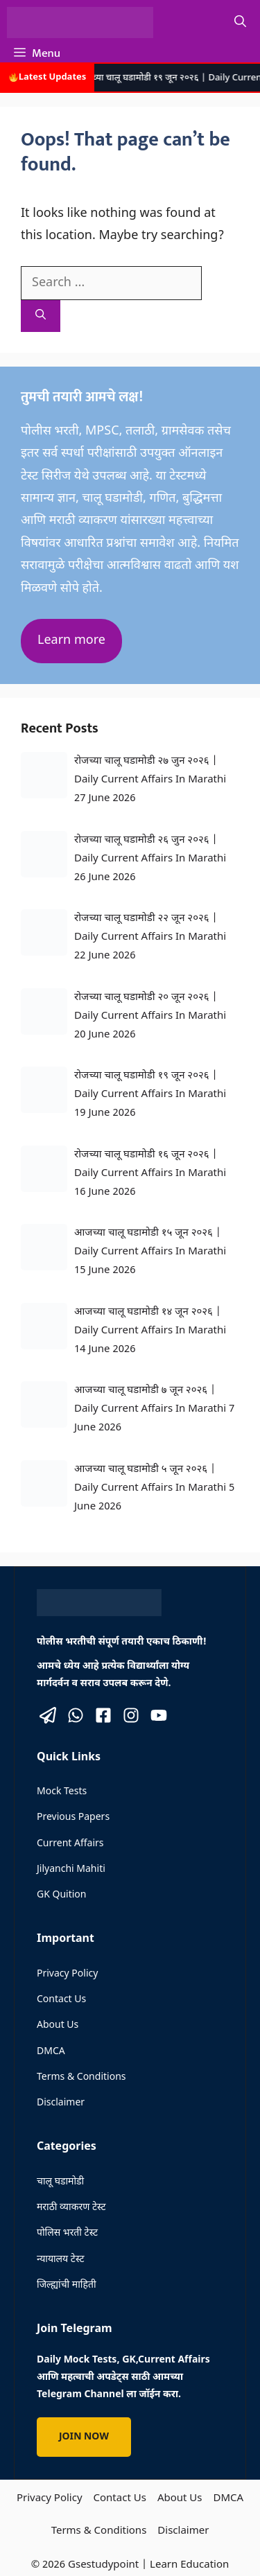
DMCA (51, 2051)
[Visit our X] (48, 1715)
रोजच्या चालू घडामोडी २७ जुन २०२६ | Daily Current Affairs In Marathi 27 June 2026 (150, 780)
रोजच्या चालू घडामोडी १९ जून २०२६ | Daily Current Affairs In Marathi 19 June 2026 (150, 1094)
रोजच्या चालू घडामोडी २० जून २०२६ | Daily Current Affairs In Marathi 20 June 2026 (150, 1016)
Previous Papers (73, 1817)
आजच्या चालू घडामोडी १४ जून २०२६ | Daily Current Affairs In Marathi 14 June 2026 (150, 1331)
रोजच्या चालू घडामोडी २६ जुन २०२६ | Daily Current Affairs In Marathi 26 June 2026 (150, 859)
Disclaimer (61, 2103)
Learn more (71, 641)
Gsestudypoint (103, 2565)
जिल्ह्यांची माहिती (66, 2285)
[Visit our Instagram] (131, 1715)
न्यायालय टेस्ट (60, 2259)
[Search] (40, 316)
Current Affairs (70, 1843)
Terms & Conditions (81, 2077)
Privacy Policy (67, 1974)
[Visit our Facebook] (103, 1715)
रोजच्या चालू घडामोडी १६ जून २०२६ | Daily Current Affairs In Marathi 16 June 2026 (150, 1173)
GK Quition (61, 1895)
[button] (240, 22)
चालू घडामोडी (60, 2182)
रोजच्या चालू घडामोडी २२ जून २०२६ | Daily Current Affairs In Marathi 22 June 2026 (150, 937)
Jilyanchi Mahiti (71, 1869)
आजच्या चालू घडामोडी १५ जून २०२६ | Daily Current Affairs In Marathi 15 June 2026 (150, 1252)
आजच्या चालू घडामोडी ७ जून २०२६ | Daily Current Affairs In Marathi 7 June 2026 (154, 1409)
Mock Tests (62, 1791)
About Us (57, 2025)
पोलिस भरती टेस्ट (67, 2233)
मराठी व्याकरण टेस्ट (71, 2207)
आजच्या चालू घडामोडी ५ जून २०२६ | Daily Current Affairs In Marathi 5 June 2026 (154, 1488)
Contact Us (61, 1999)
